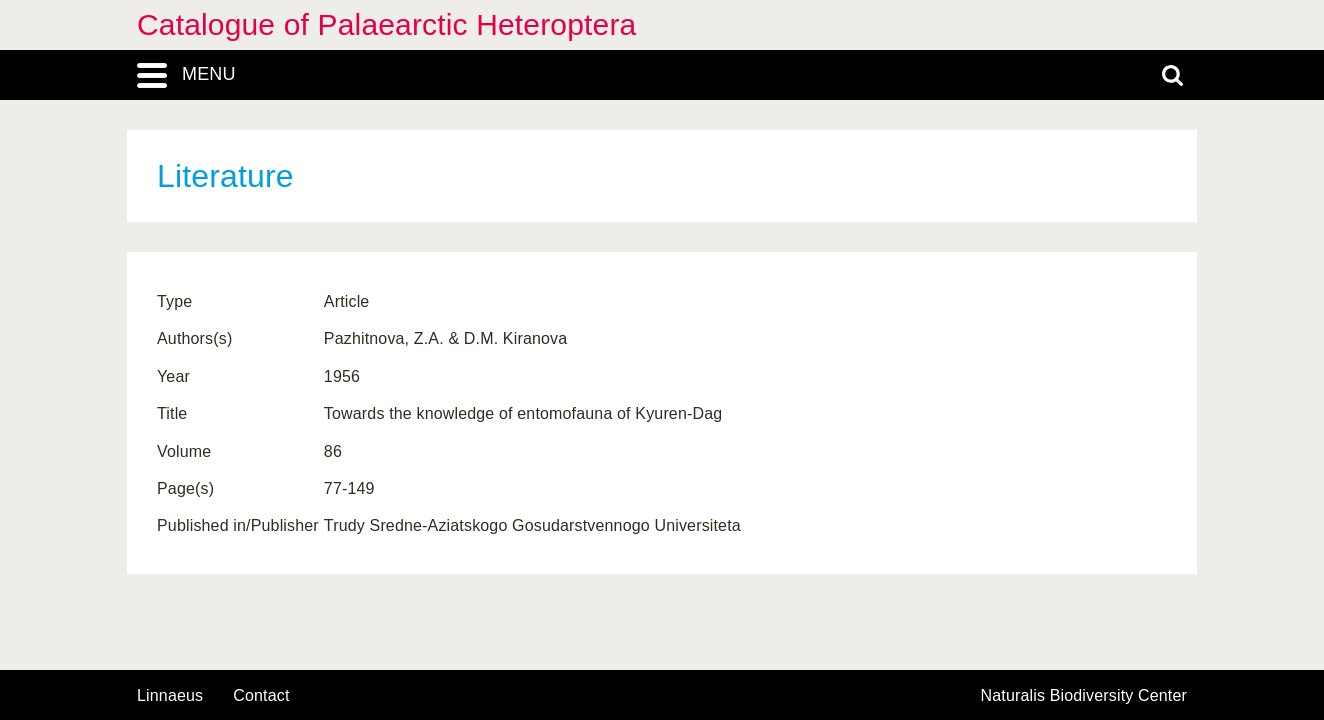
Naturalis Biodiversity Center (1084, 696)
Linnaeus (170, 696)
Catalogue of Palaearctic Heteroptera (386, 24)
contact (261, 695)
